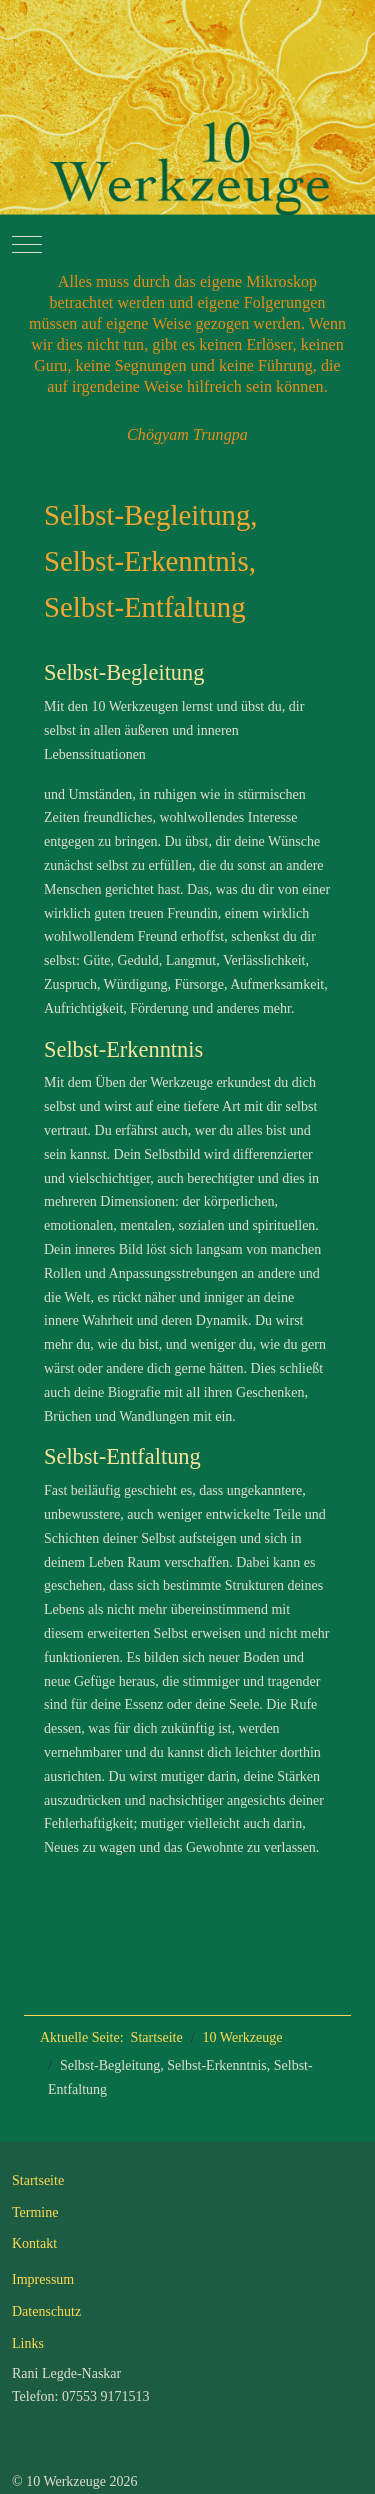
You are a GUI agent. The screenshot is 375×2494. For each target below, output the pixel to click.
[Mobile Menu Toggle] (27, 244)
